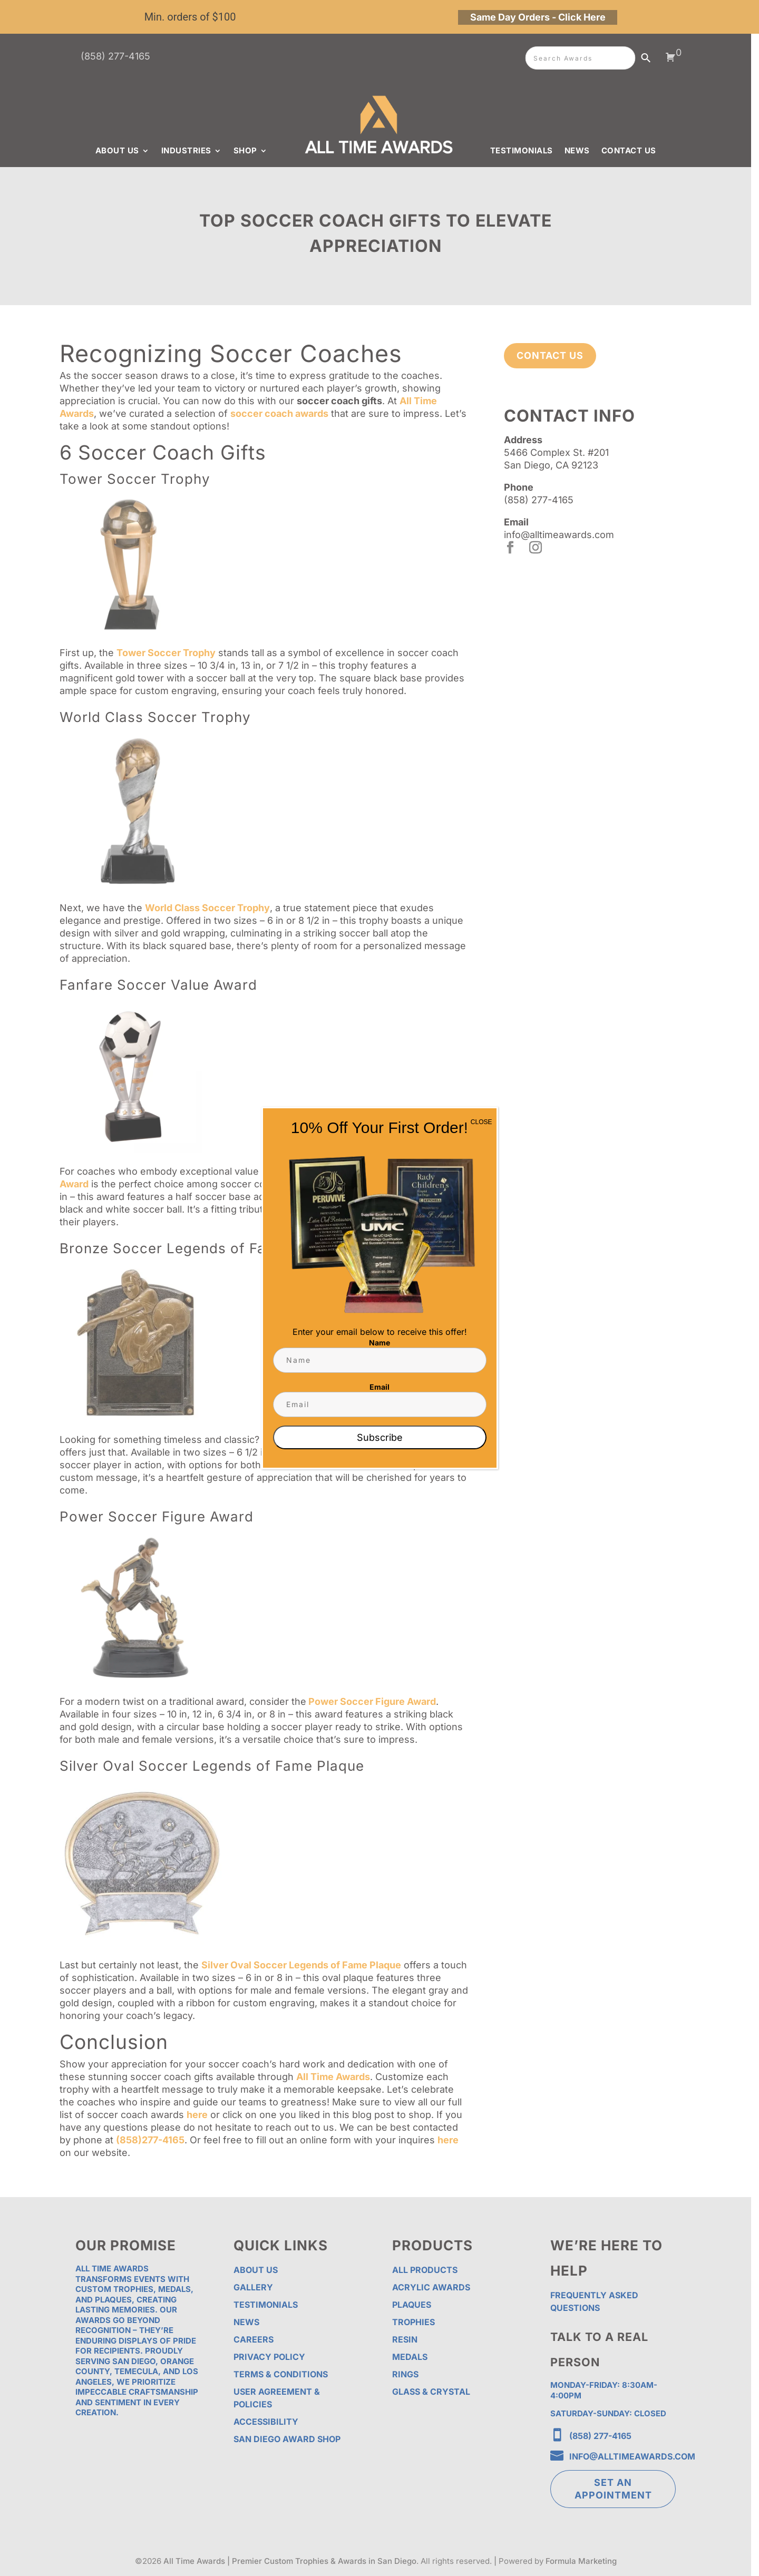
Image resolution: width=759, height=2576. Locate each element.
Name (379, 1342)
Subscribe (380, 1437)
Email (379, 1386)
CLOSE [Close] (481, 1122)
